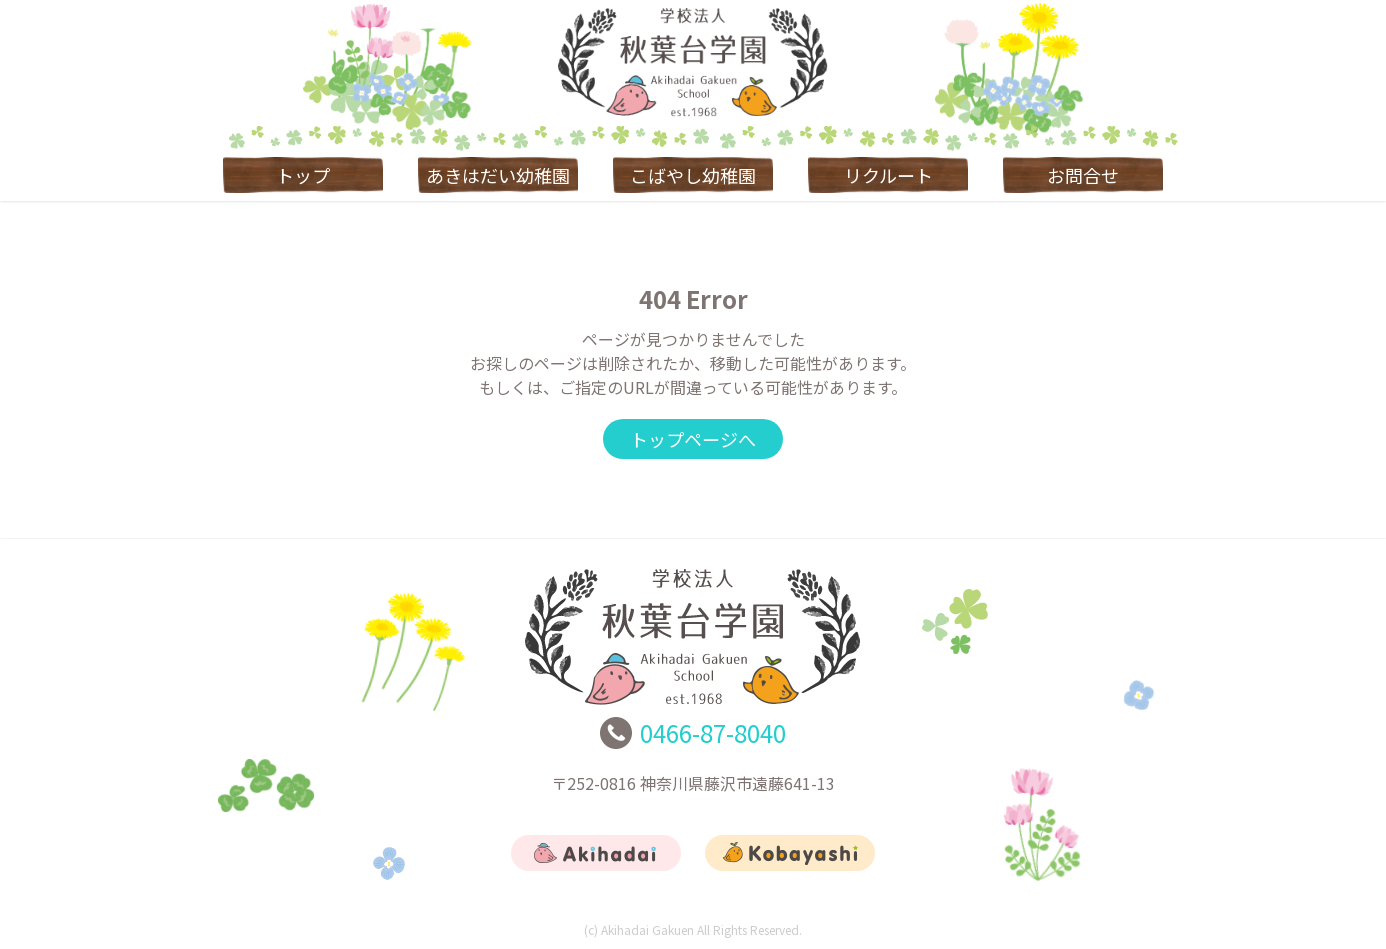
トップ (303, 175)
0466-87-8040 (713, 732)
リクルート (888, 175)
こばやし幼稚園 (693, 175)
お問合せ (1083, 175)
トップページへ (693, 439)
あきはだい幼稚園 (498, 175)
